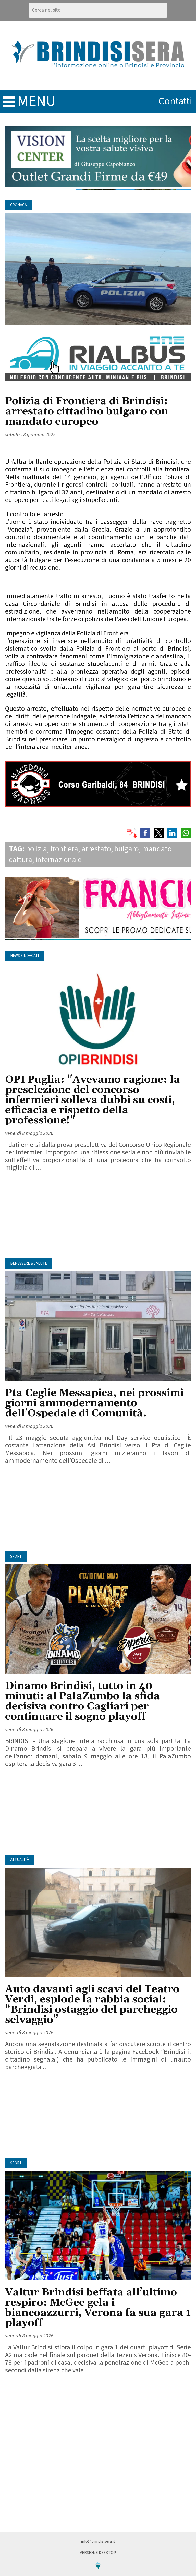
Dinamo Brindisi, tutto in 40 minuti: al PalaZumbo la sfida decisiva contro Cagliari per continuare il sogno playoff (82, 1701)
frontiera (64, 848)
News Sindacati (24, 955)
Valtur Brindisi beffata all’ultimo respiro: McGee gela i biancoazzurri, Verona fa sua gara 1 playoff (98, 2308)
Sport (16, 1556)
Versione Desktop (98, 2552)
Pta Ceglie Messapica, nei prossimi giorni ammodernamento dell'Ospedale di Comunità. (94, 1403)
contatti (175, 101)
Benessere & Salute (28, 1263)
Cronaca (18, 205)
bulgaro (126, 848)
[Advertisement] (98, 1217)
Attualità (19, 1859)
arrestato (96, 848)
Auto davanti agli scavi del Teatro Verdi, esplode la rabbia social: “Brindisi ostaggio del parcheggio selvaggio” (92, 2004)
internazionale (58, 859)
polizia (36, 848)
